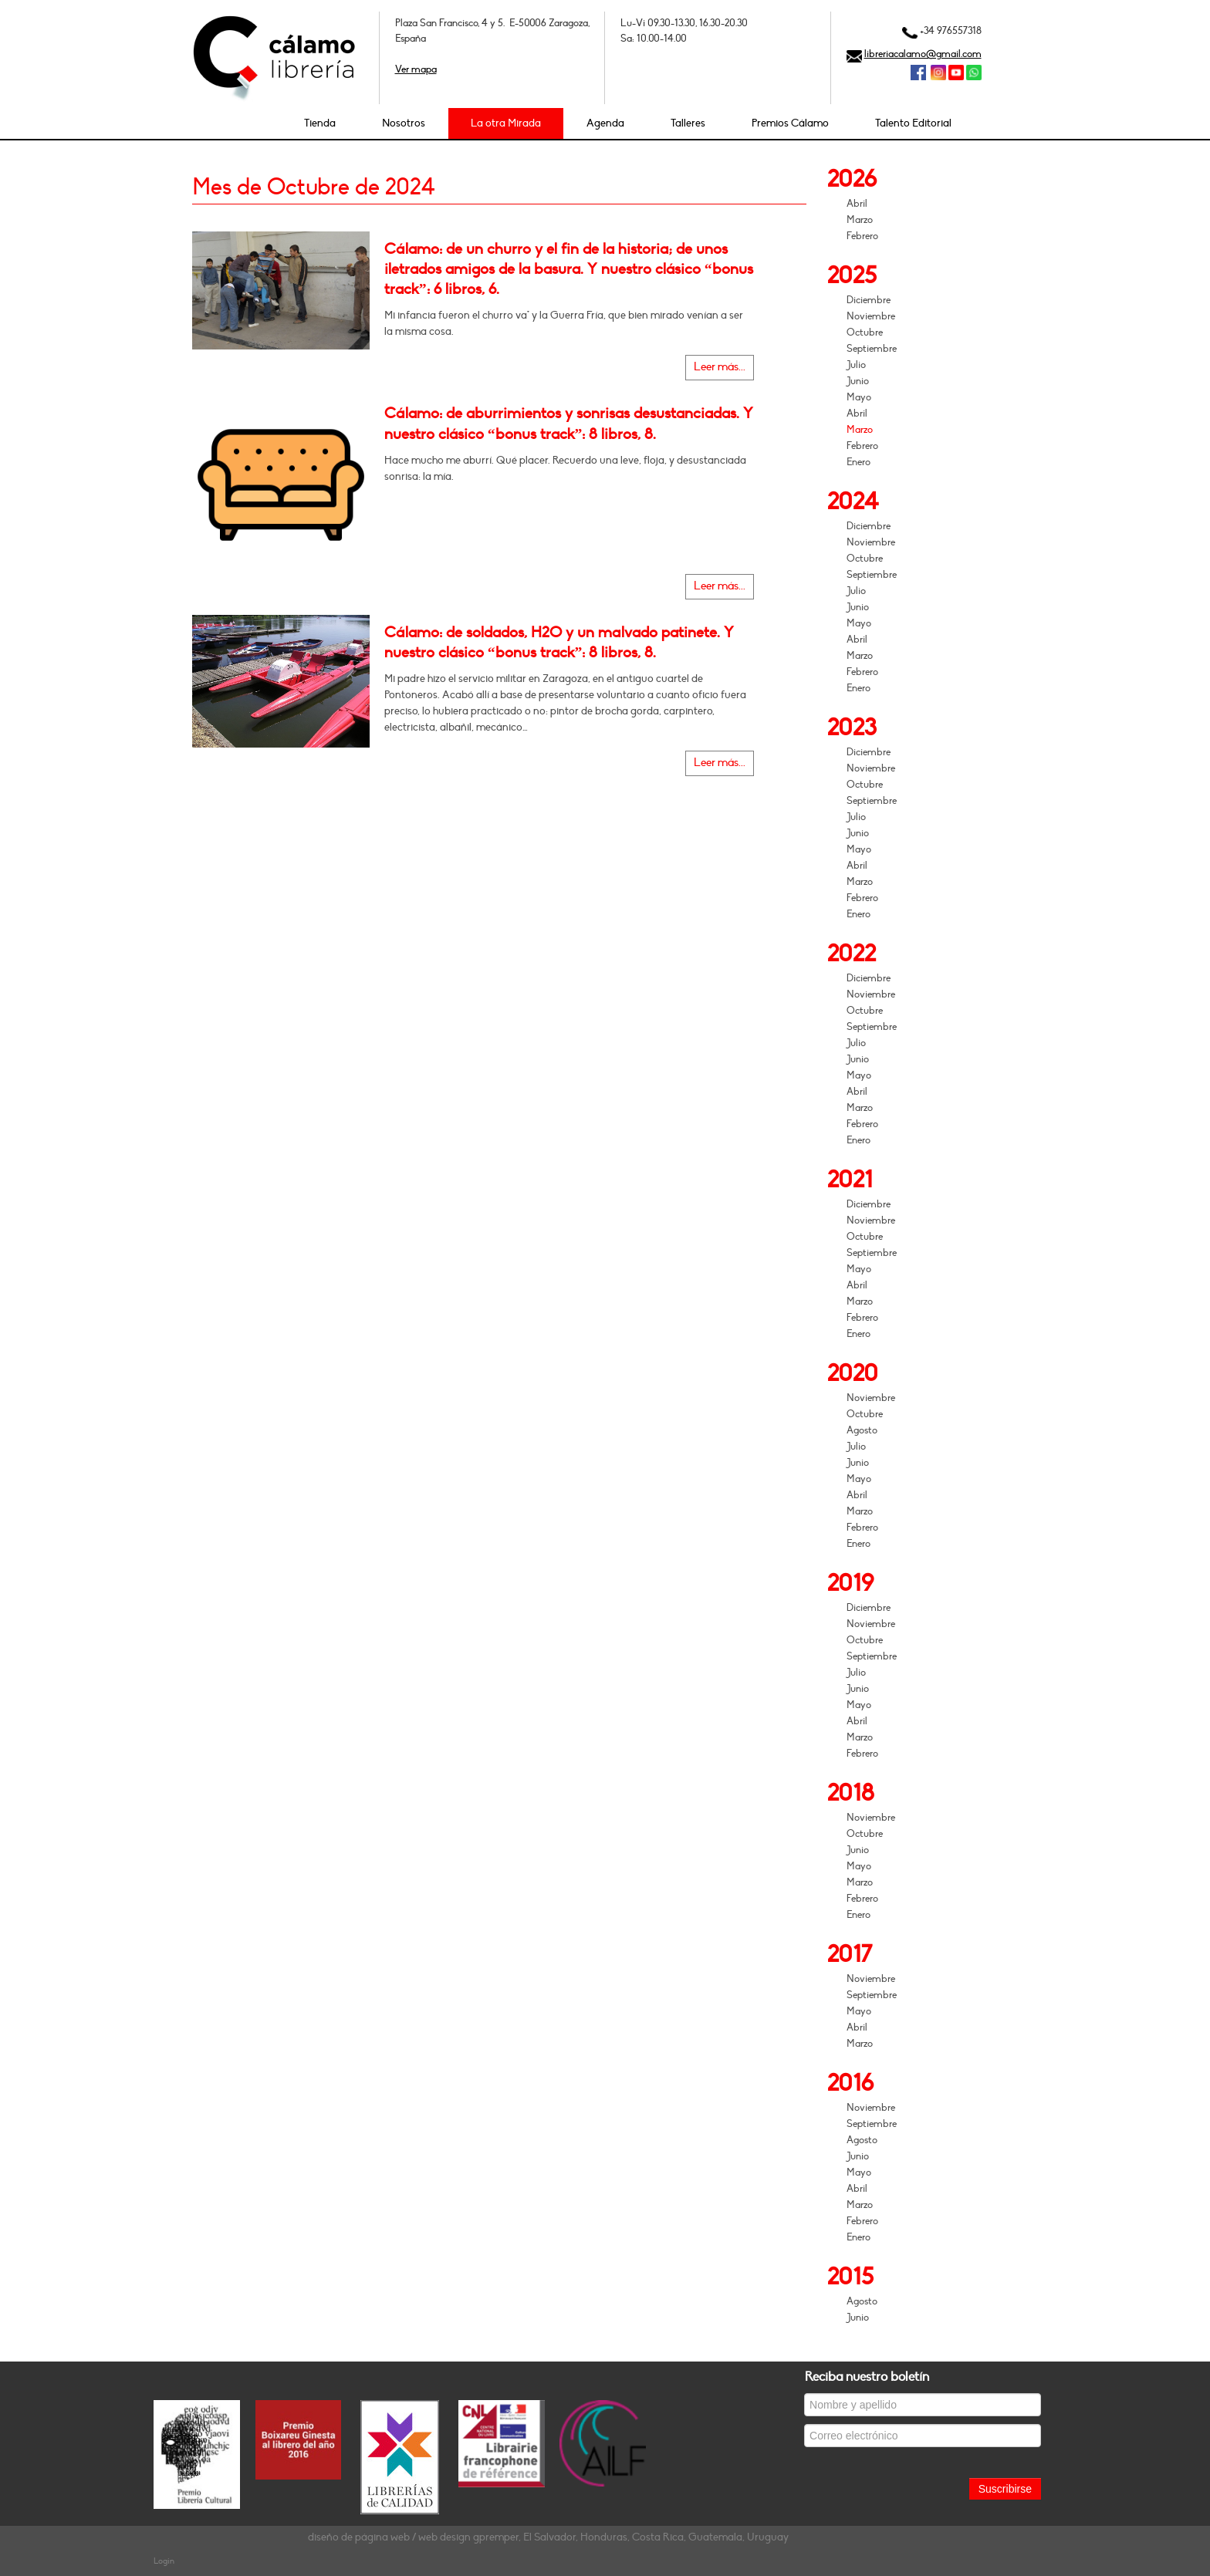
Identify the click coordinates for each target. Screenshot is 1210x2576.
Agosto (862, 1430)
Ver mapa (416, 69)
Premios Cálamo (790, 123)
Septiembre (872, 349)
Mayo (859, 397)
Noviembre (871, 316)
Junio (858, 381)
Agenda (605, 123)
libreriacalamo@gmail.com (923, 54)
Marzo (860, 220)
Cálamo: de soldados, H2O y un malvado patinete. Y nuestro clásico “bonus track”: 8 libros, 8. (559, 642)
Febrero (862, 236)
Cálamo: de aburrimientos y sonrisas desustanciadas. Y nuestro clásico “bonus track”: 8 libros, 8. (568, 423)
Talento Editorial (913, 123)
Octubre (865, 332)
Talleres (688, 123)
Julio (856, 365)
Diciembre (869, 300)
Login (164, 2561)
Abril (857, 204)
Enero (858, 462)
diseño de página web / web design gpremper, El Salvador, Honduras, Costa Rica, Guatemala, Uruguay (548, 2537)
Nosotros (403, 123)
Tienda (320, 123)
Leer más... (719, 366)
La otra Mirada (506, 123)
